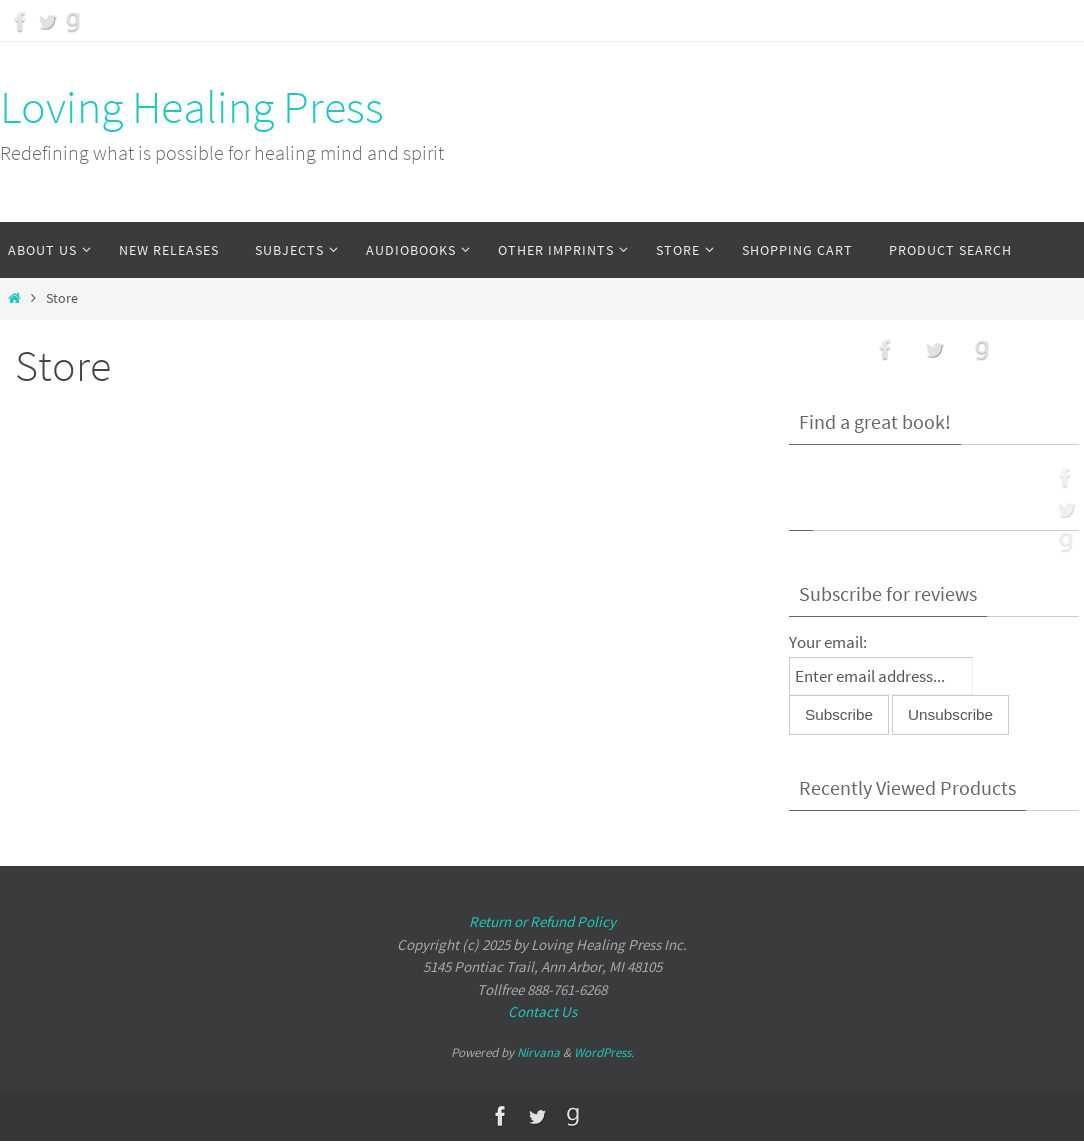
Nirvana (538, 1052)
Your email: (828, 642)
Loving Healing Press (192, 107)
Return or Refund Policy (542, 921)
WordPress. (604, 1052)
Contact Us (542, 1011)
